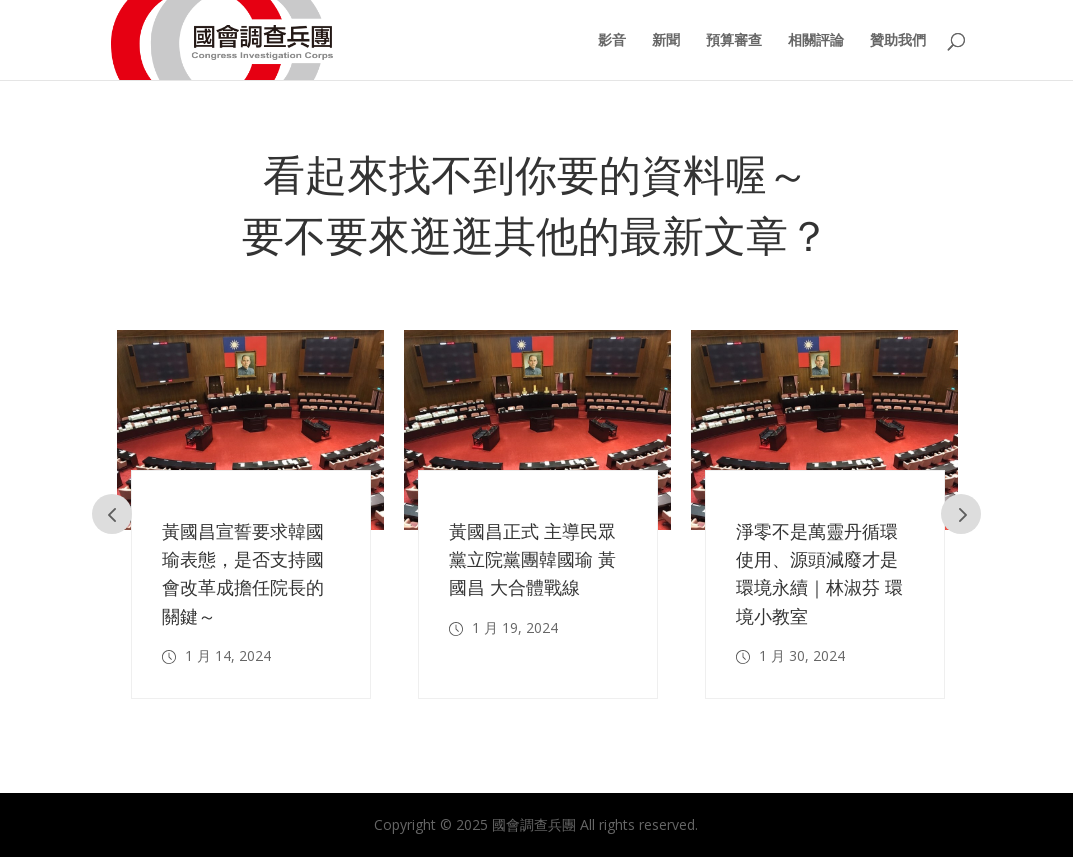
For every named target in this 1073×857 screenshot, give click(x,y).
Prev (112, 514)
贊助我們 (898, 41)
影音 (612, 41)
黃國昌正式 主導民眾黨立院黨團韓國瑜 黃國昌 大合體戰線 (532, 559)
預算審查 (734, 41)
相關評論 (816, 41)
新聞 (666, 41)
